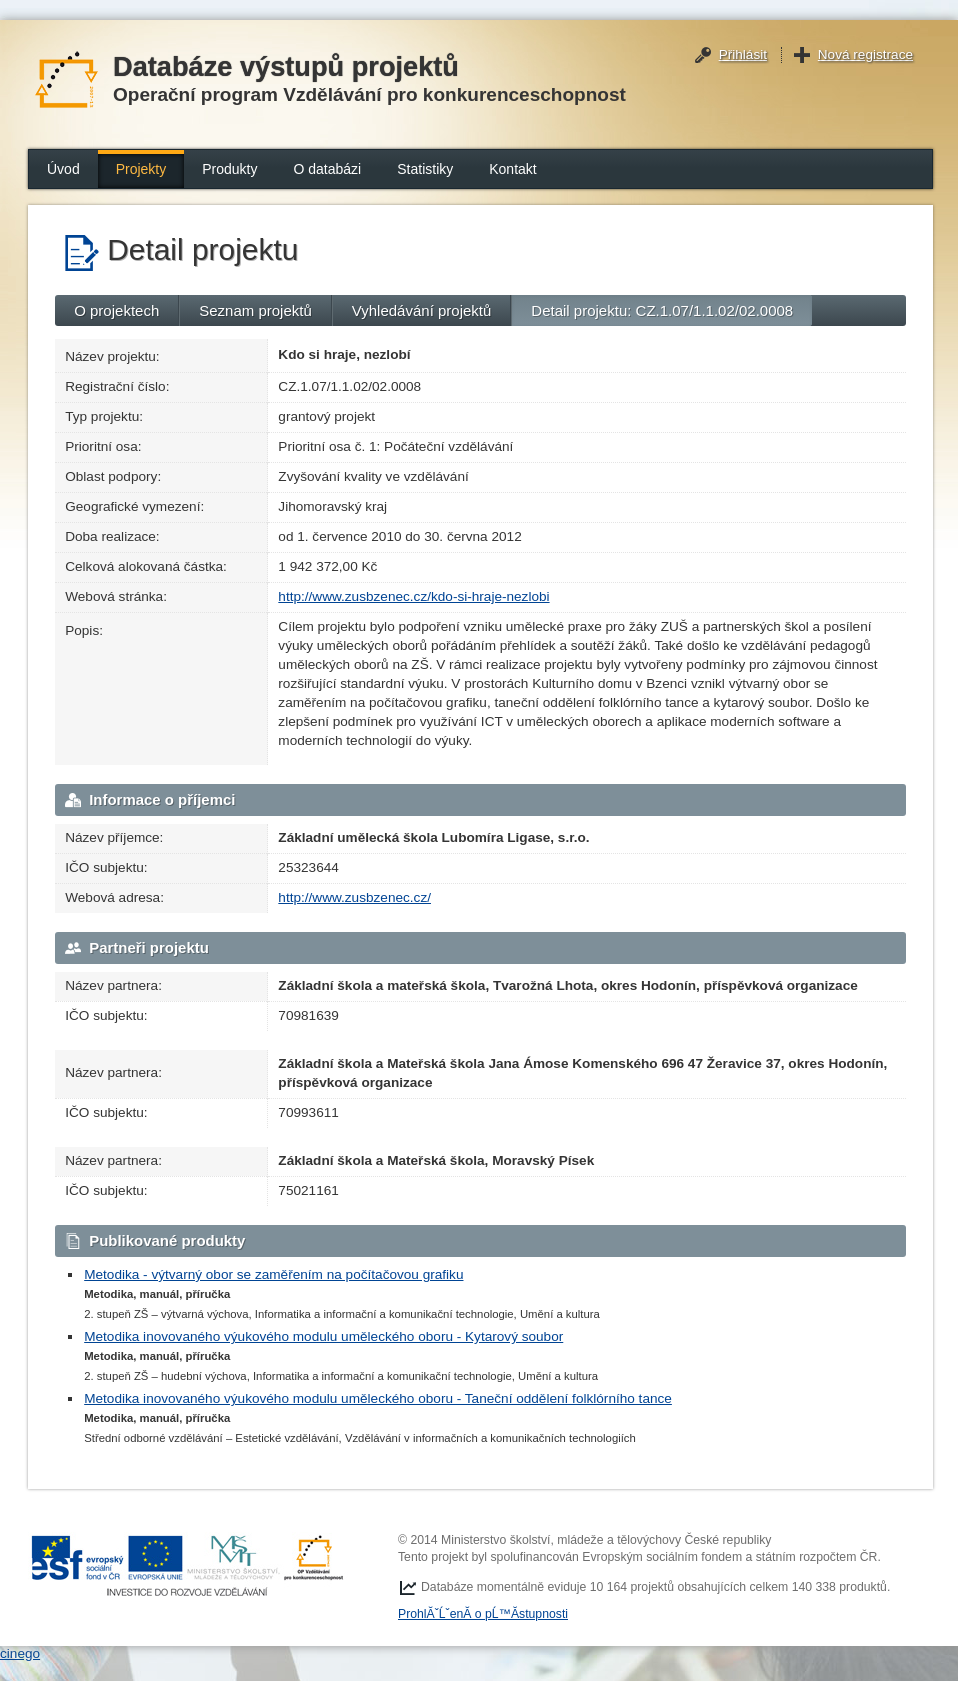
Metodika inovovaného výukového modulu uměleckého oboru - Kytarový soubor (323, 1336)
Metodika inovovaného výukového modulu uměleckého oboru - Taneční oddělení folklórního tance (378, 1398)
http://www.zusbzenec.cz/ (354, 897)
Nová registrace (865, 54)
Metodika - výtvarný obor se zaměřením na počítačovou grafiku (273, 1274)
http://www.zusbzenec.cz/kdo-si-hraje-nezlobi (413, 596)
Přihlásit (743, 54)
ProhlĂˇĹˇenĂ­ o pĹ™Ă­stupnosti (483, 1614)
